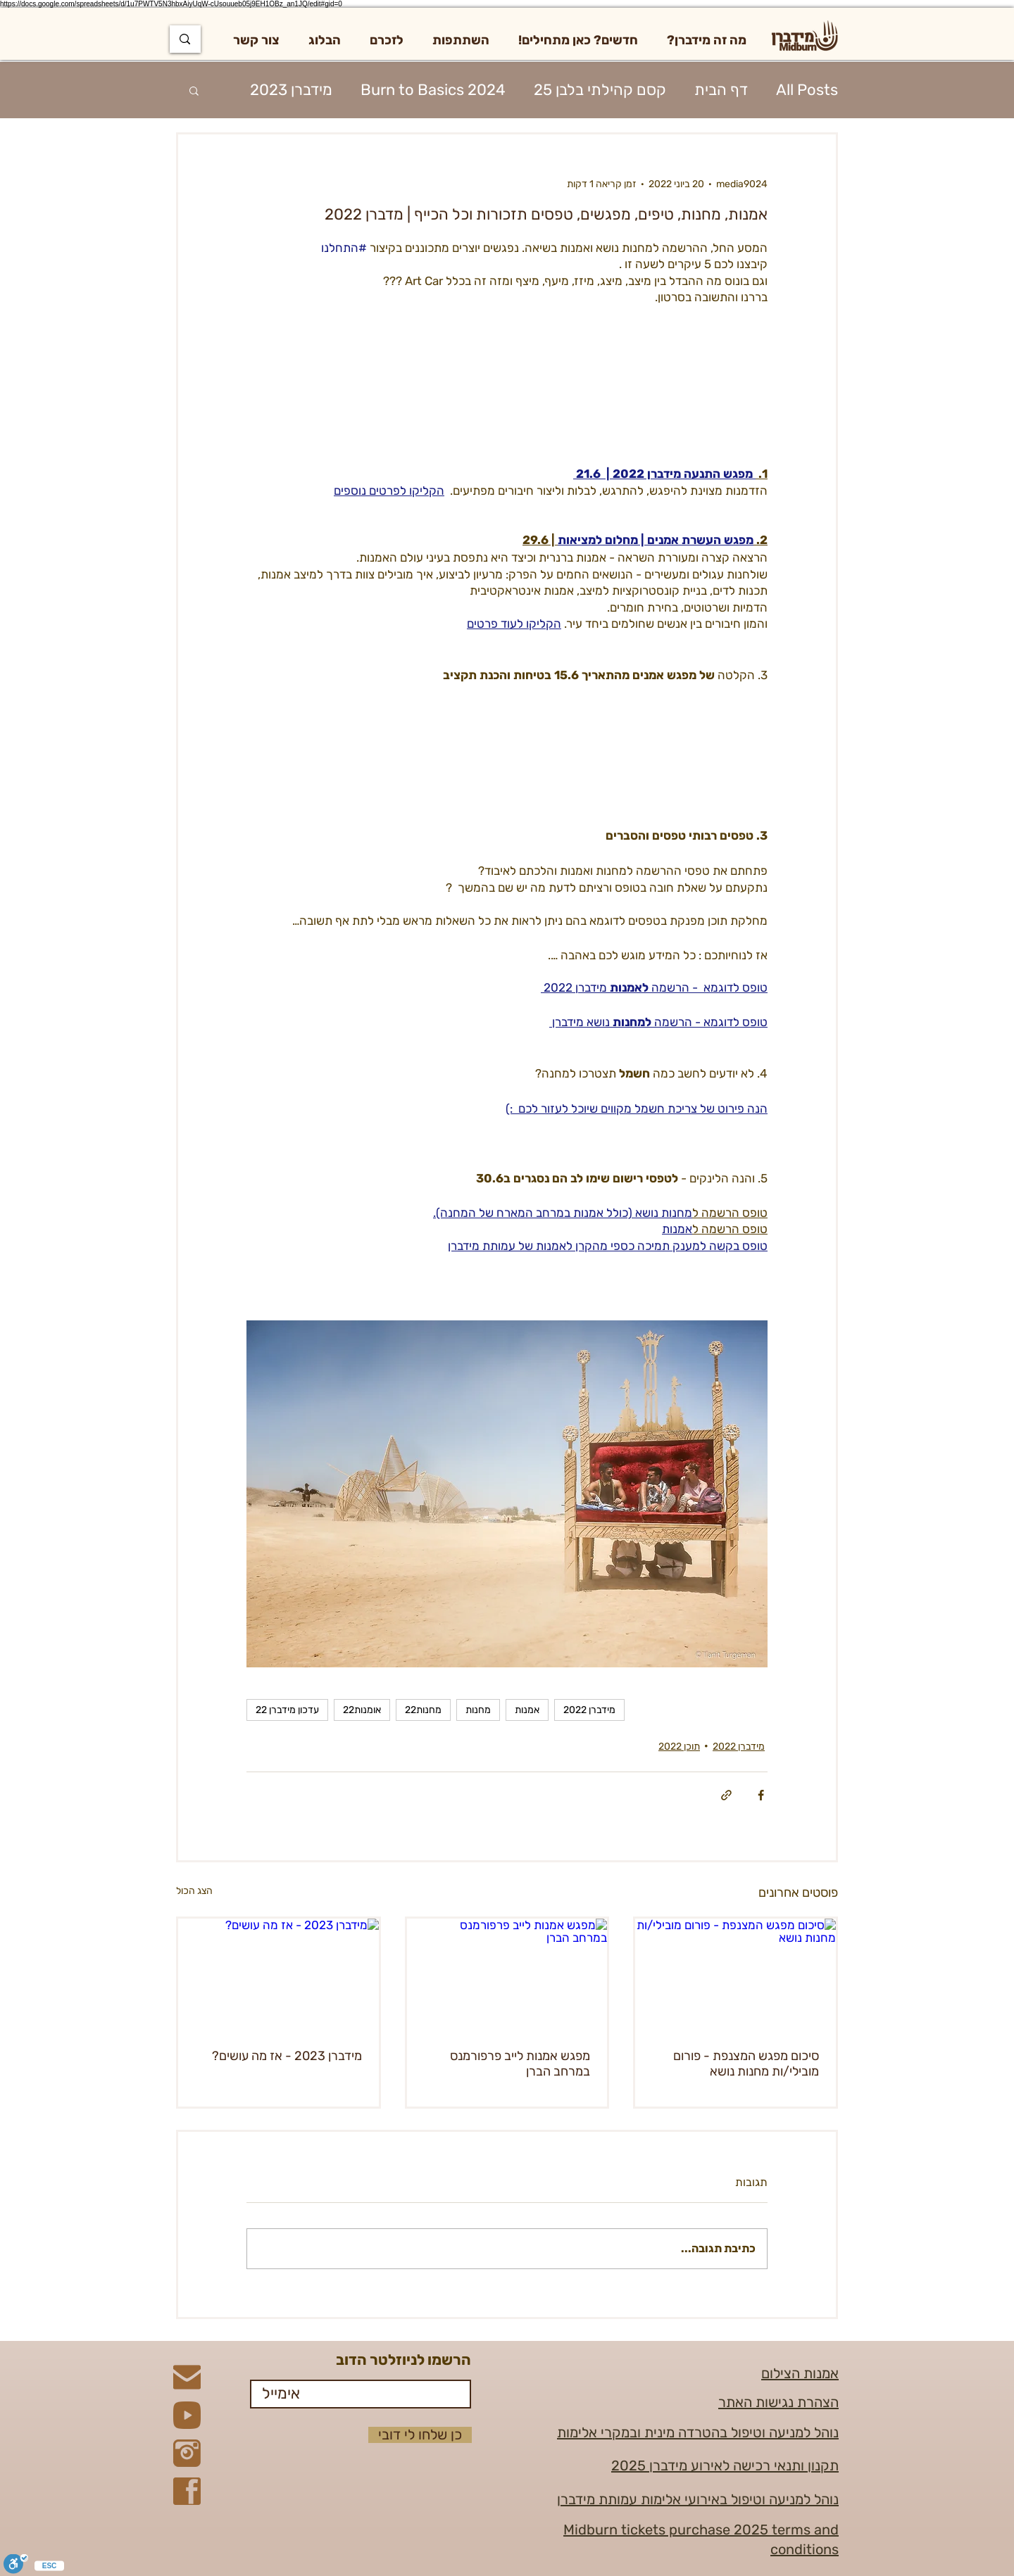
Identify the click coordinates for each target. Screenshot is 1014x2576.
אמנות (527, 1710)
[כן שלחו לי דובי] (420, 2435)
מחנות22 (423, 1710)
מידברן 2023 (291, 89)
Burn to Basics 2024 (433, 89)
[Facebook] (187, 2491)
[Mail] (187, 2377)
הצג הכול (194, 1891)
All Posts (807, 89)
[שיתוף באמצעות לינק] (726, 1795)
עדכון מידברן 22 (287, 1710)
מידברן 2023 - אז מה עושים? (287, 2056)
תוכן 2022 (679, 1747)
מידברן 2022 (589, 1710)
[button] (706, 40)
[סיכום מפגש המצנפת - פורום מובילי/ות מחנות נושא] (735, 1975)
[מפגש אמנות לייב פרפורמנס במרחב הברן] (507, 1975)
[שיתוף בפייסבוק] (761, 1795)
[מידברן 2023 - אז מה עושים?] (278, 1975)
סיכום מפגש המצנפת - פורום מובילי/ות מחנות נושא (746, 2063)
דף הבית (721, 89)
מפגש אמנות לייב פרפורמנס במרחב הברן (520, 2063)
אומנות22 (362, 1710)
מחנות (478, 1710)
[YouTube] (187, 2415)
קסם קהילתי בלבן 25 (600, 89)
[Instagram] (187, 2453)
